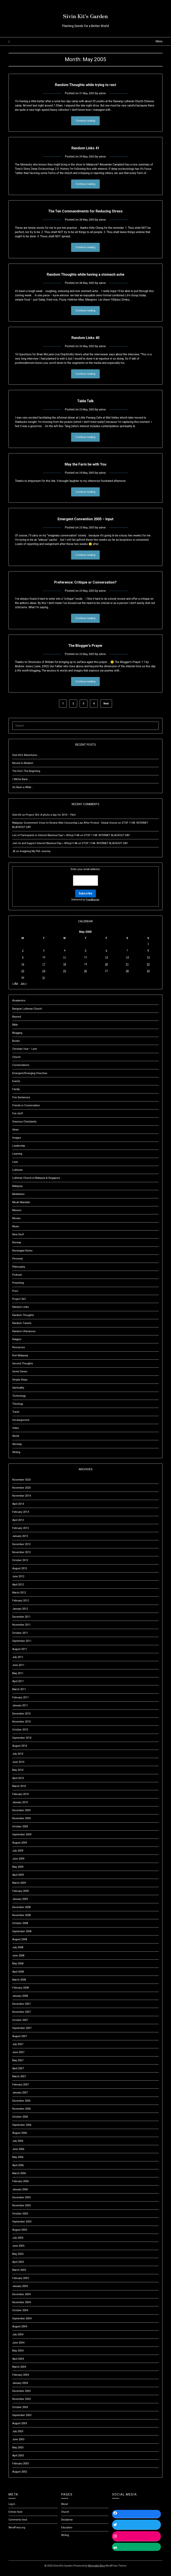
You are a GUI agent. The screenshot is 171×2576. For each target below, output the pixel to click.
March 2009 (19, 1888)
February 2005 (20, 2283)
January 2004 (20, 2388)
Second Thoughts (22, 1368)
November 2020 (21, 1493)
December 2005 (21, 2202)
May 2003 (17, 2452)
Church (16, 1062)
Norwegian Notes (22, 1256)
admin (104, 93)
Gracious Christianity (24, 1126)
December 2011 (21, 1622)
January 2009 (20, 1904)
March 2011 (19, 1694)
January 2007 (20, 2097)
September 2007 (21, 2033)
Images (16, 1143)
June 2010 (18, 1767)
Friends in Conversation (26, 1110)
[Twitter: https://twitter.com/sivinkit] (136, 2530)
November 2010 (21, 1727)
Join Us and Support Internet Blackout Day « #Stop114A (45, 848)
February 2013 (20, 1533)
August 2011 (19, 1654)
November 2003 (21, 2404)
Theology (17, 1409)
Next (106, 708)
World (15, 1441)
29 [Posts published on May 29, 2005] (148, 976)
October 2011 (20, 1638)
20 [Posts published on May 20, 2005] (106, 969)
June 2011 (18, 1670)
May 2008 (17, 1968)
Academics (18, 1005)
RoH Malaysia (20, 1360)
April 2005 (18, 2267)
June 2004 (18, 2348)
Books (16, 1046)
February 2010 (20, 1799)
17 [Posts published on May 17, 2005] (43, 969)
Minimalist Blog (96, 2571)
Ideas (15, 1134)
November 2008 (21, 1920)
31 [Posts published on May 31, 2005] (43, 983)
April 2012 (18, 1589)
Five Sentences (21, 1102)
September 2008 (21, 1936)
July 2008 (17, 1952)
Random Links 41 (85, 148)
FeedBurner (92, 904)
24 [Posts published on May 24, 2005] (43, 976)
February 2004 (20, 2380)
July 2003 (17, 2436)
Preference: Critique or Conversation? (85, 586)
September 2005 (21, 2227)
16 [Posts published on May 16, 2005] (22, 969)
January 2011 (20, 1710)
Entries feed (15, 2517)
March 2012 (19, 1597)
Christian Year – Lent (24, 1054)
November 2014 (21, 1501)
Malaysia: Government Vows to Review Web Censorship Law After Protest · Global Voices (64, 828)
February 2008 (20, 1993)
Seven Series (19, 1376)
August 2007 (19, 2041)
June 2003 (18, 2444)
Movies (16, 1223)
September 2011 (21, 1646)
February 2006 (20, 2186)
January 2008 (20, 2001)
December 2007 (21, 2009)
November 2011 (21, 1630)
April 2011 (18, 1686)
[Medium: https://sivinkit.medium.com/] (136, 2553)
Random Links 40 (85, 339)
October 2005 (20, 2219)
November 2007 (21, 2017)
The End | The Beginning (26, 776)
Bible (15, 1030)
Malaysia (17, 1191)
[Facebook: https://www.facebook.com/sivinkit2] (136, 2518)
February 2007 (20, 2089)
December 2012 (21, 1549)
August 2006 (19, 2138)
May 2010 (17, 1775)
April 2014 (18, 1509)
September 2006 (21, 2130)
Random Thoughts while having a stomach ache (85, 275)
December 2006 (21, 2106)
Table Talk (85, 403)
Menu (159, 41)
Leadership (18, 1151)
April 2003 (18, 2460)
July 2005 (17, 2243)
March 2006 (19, 2178)
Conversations (20, 1070)
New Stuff (18, 1239)
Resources (18, 1352)
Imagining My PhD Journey (35, 856)
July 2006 (17, 2146)
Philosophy (18, 1272)
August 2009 (19, 1848)
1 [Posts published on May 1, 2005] (148, 949)
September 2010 (21, 1743)
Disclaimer (67, 2525)
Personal (17, 1264)
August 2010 (19, 1751)
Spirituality (18, 1393)
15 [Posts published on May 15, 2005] (148, 962)
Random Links (20, 1312)
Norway (16, 1247)
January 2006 (20, 2194)
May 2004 (17, 2356)
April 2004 (18, 2364)
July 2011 (17, 1662)
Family (16, 1094)
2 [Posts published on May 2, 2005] (22, 955)
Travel (15, 1417)
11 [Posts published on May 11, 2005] (64, 962)
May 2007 (17, 2065)
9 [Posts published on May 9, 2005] (22, 962)
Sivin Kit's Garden (85, 14)
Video (15, 1433)
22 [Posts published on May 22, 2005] (148, 969)
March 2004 (19, 2372)
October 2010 (20, 1735)
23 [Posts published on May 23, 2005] (22, 976)
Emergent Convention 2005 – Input (85, 522)
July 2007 (17, 2049)
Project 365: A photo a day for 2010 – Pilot (51, 820)
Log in (12, 2509)
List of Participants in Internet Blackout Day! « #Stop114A (45, 840)
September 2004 (21, 2323)
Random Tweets (21, 1328)
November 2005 (21, 2210)
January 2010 (20, 1807)
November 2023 (21, 1485)
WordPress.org (17, 2532)
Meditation (18, 1199)
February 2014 (20, 1517)
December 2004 (21, 2299)
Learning (17, 1159)
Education (66, 2532)
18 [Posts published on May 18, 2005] (64, 969)
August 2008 (19, 1944)
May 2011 (17, 1678)
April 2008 (18, 1977)
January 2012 (20, 1614)
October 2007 (20, 2025)
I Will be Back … (21, 784)
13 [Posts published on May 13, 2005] (106, 962)
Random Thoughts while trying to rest (85, 84)
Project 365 (19, 1304)
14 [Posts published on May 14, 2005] (127, 962)
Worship (17, 1449)
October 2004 (20, 2315)
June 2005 (18, 2251)
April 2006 (18, 2170)
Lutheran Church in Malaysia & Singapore (36, 1183)
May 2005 (17, 2259)
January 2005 (20, 2291)
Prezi (15, 1296)
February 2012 (20, 1605)
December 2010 (21, 1719)
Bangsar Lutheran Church (27, 1014)
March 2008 (19, 1985)
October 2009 (20, 1831)
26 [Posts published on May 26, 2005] (85, 976)
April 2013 (18, 1525)
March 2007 (19, 2081)
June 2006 (18, 2154)
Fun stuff (17, 1118)
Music (15, 1231)
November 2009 (21, 1823)
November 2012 (21, 1557)
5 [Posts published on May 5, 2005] (85, 955)
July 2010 (17, 1759)
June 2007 (18, 2057)
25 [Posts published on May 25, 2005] (64, 976)
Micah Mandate (21, 1207)
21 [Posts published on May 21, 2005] (127, 969)
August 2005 (19, 2235)
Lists (15, 1167)
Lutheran (17, 1175)
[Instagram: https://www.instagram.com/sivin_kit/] (136, 2541)
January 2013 (20, 1541)
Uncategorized (20, 1425)
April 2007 (18, 2073)
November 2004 (21, 2307)
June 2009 (18, 1864)
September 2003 (21, 2420)
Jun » (23, 988)
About (64, 2509)
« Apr (15, 988)
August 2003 (19, 2428)
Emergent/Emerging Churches (29, 1078)
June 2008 (18, 1960)
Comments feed (18, 2525)
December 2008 (21, 1912)
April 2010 (18, 1783)
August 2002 (19, 2477)
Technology (19, 1401)
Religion (16, 1344)
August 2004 (19, 2331)
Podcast (17, 1280)
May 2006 (17, 2162)
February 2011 (20, 1702)
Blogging (17, 1038)
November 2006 (21, 2114)
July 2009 (17, 1856)
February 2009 (20, 1896)
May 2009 (17, 1872)
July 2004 (17, 2339)
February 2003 (20, 2468)
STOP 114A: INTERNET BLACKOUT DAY (107, 840)
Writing (16, 1457)
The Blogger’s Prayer (85, 650)
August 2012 (19, 1573)
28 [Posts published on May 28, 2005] (127, 976)
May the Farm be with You (85, 467)
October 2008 (20, 1928)
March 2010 (19, 1791)
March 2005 (19, 2275)
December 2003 (21, 2396)
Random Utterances (24, 1336)
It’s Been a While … (23, 792)
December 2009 (21, 1815)
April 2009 (18, 1880)
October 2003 (20, 2412)
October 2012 (20, 1565)
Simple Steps (20, 1385)
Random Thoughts (23, 1320)
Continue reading (85, 121)
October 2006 (20, 2122)
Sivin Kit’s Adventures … (25, 760)
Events (16, 1086)
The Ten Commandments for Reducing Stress (85, 211)
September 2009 (21, 1839)
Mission (16, 1215)
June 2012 (18, 1581)
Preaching (18, 1288)
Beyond (16, 1022)
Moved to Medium (22, 768)
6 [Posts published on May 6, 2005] (106, 955)
